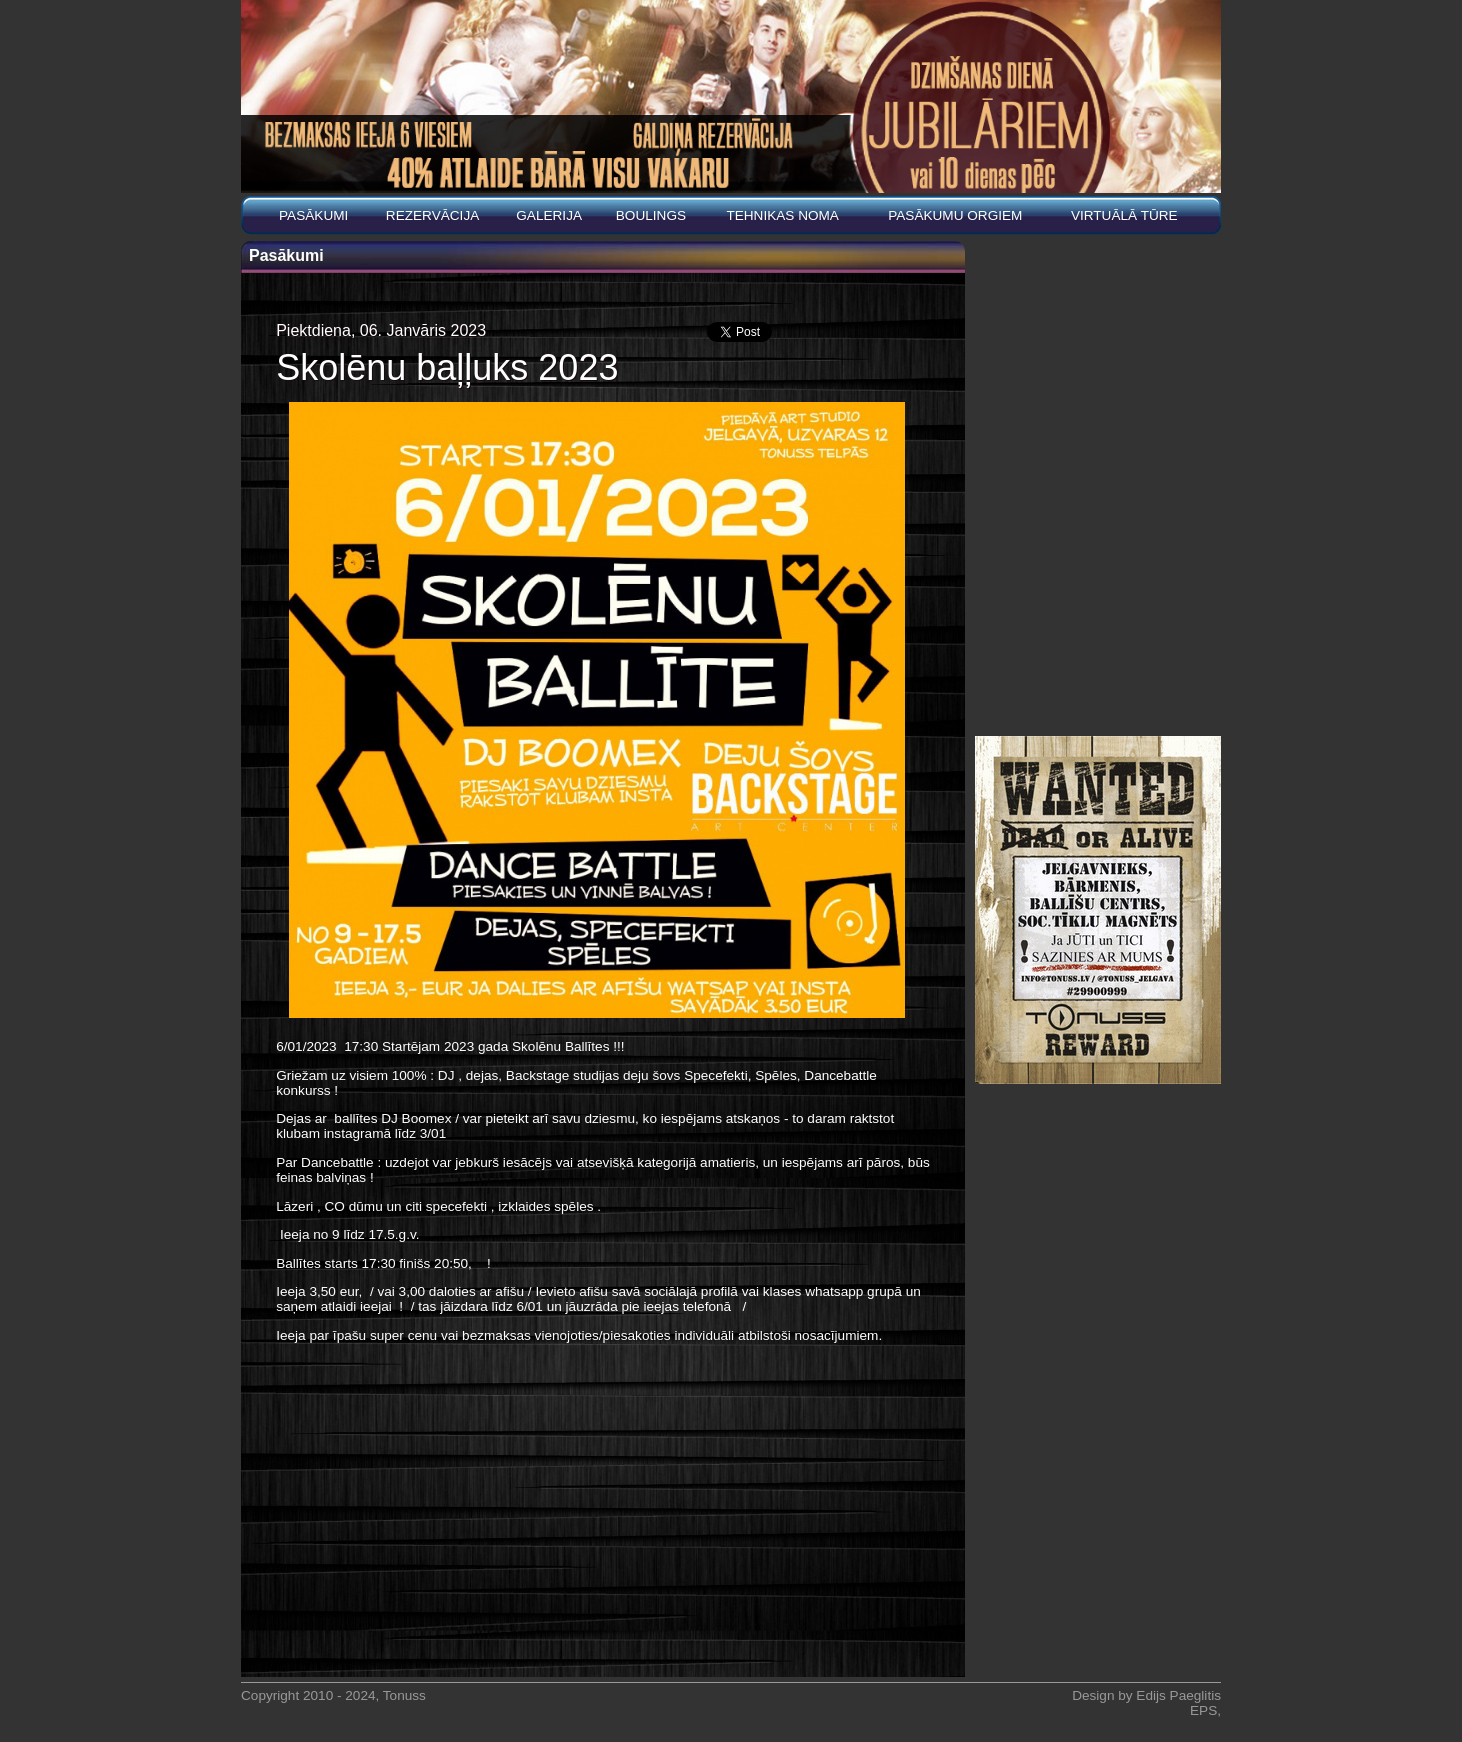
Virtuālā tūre (1124, 215)
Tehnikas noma (782, 215)
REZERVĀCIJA (432, 215)
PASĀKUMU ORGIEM (955, 215)
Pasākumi (313, 215)
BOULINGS (651, 215)
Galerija (549, 215)
